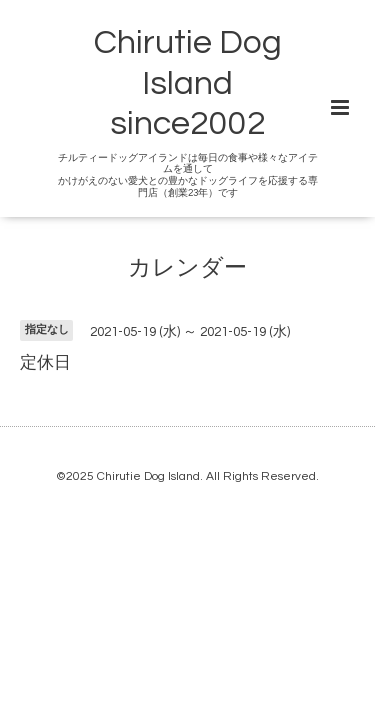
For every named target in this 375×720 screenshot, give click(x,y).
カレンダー (187, 267)
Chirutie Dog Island (148, 476)
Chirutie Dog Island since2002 (188, 83)
